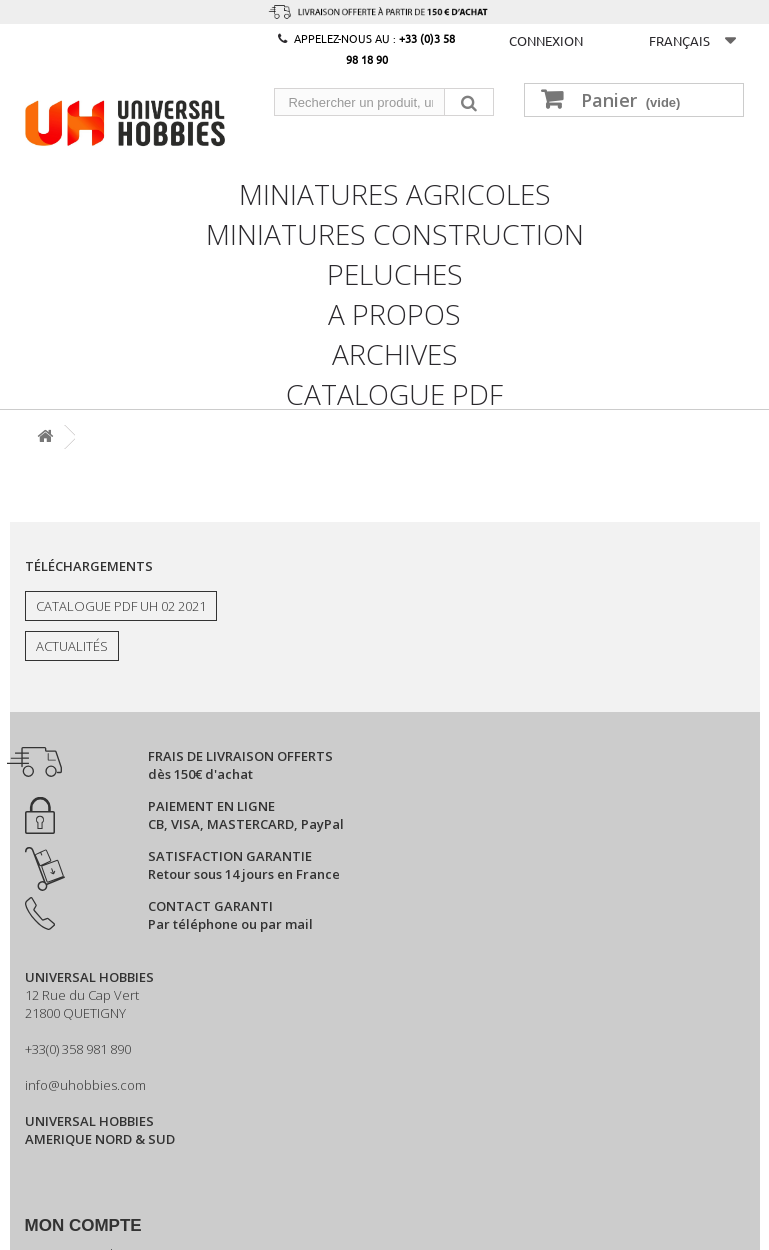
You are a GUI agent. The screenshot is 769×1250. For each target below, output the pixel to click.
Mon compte (83, 1225)
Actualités (72, 646)
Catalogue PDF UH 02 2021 (121, 606)
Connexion (546, 40)
